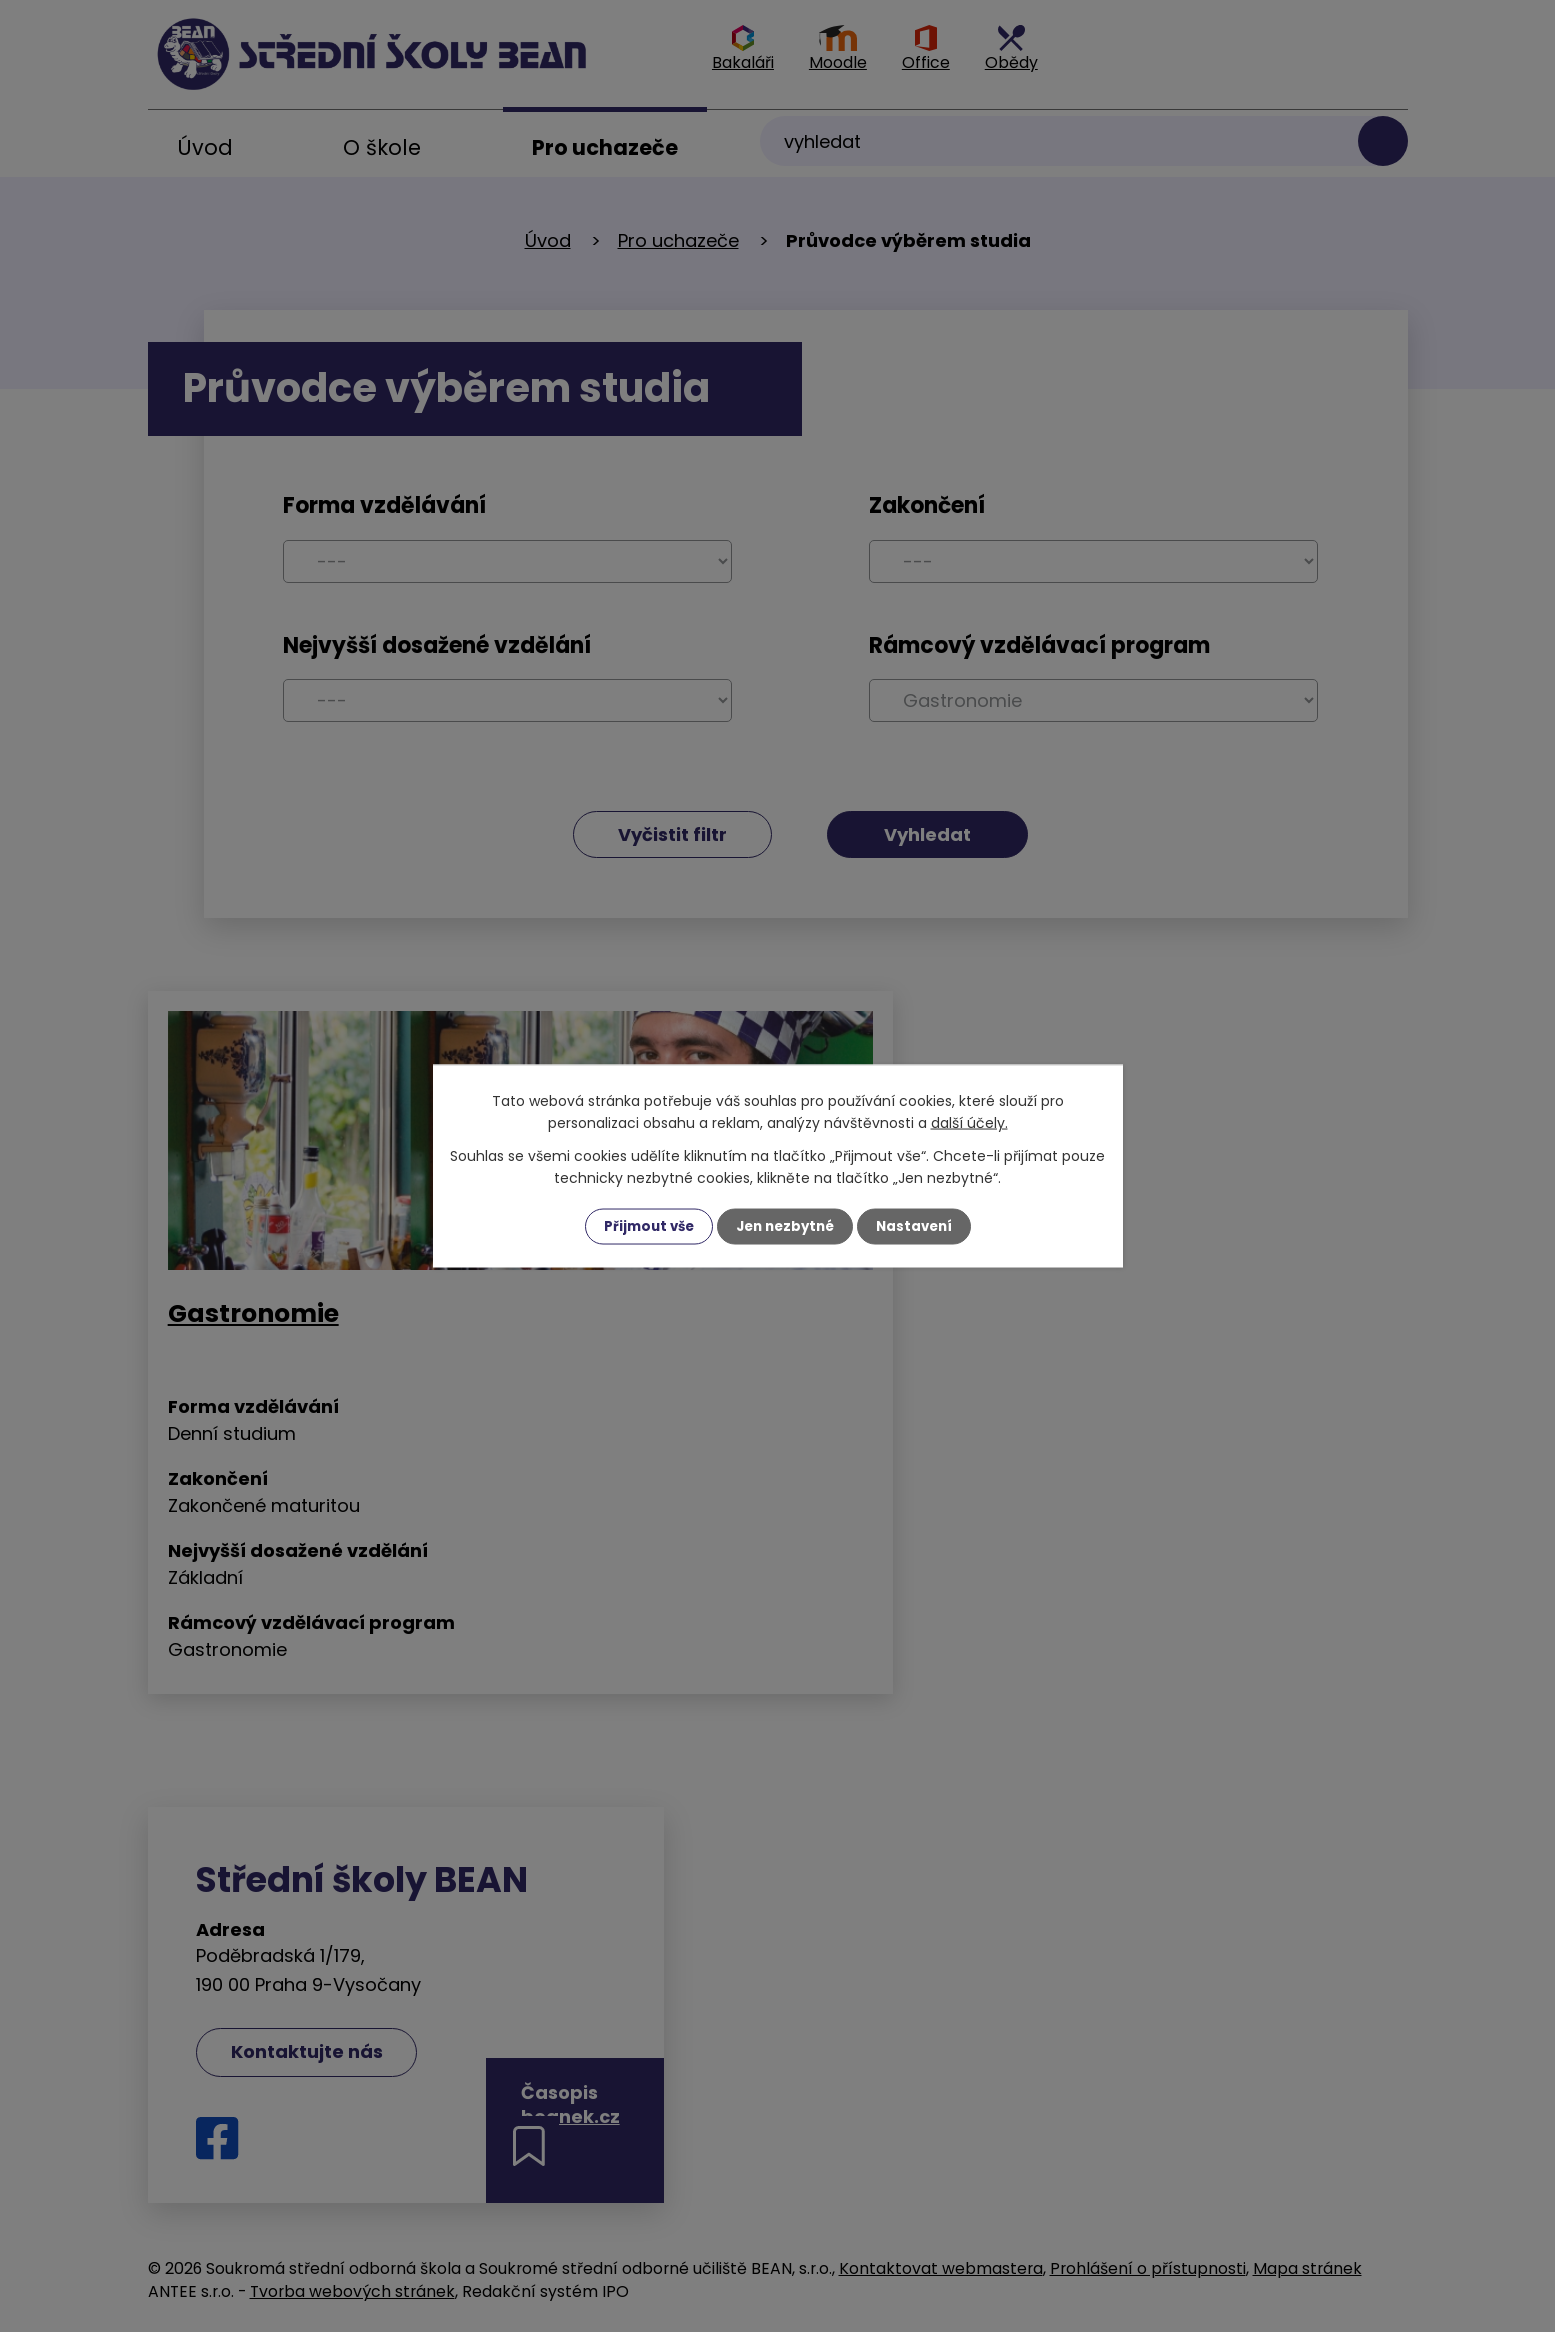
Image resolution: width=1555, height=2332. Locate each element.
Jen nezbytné (785, 1226)
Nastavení (920, 1226)
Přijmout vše (643, 1226)
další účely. (969, 1122)
